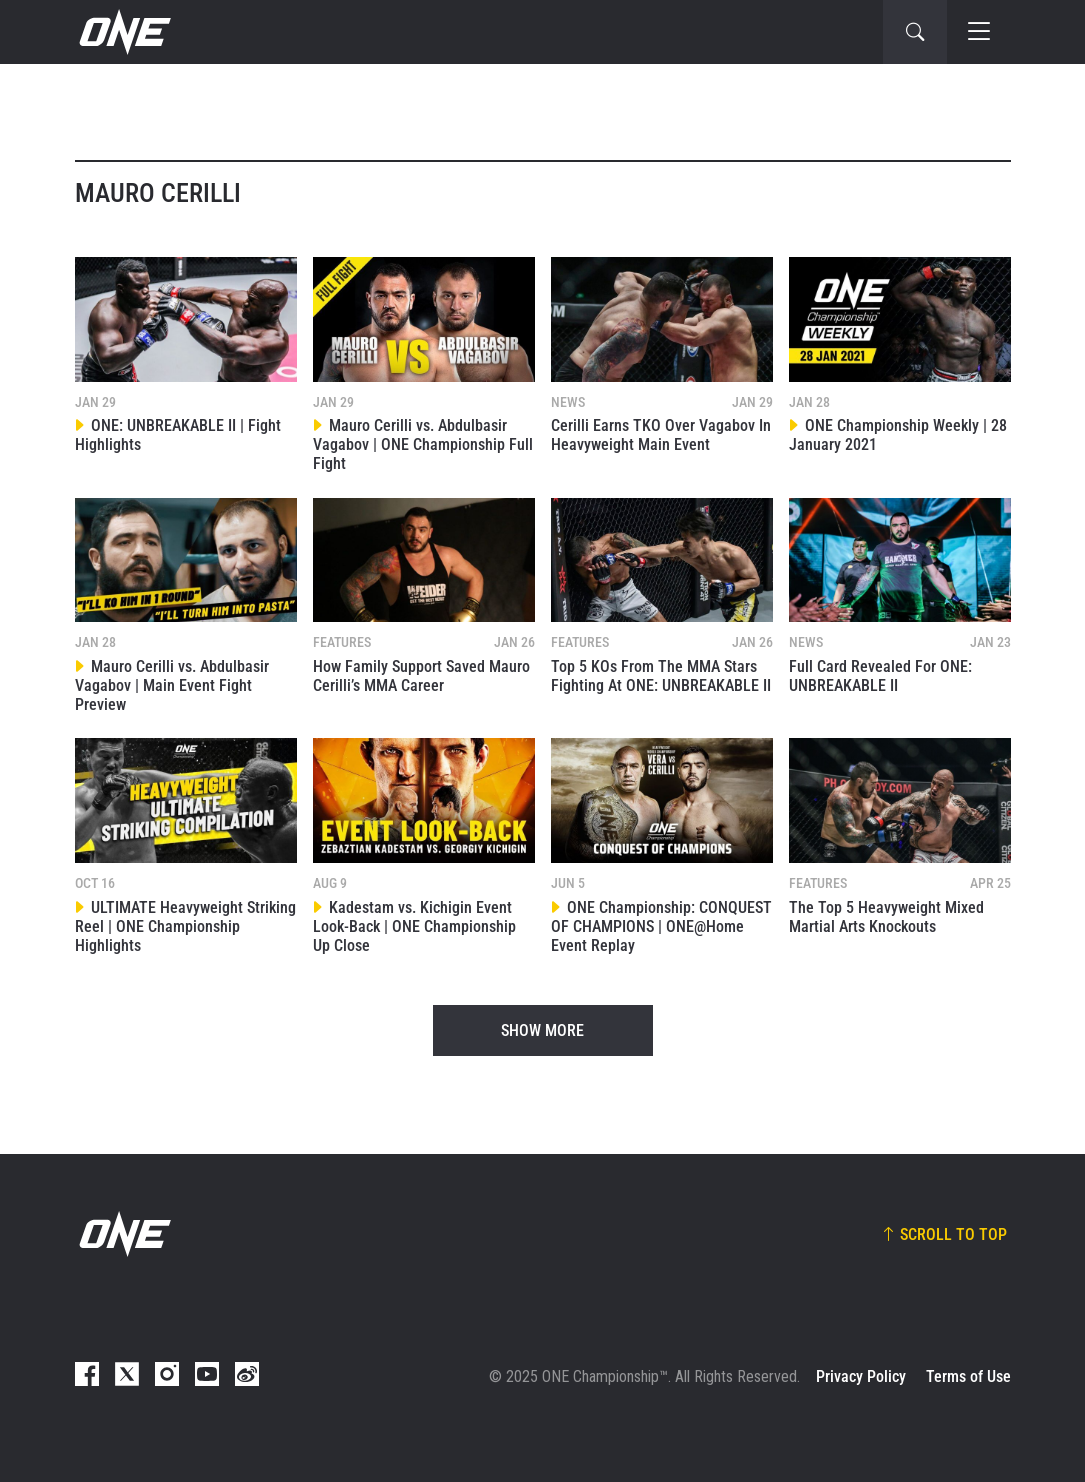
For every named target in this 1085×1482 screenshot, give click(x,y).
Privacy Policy (861, 1376)
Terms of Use (968, 1376)
